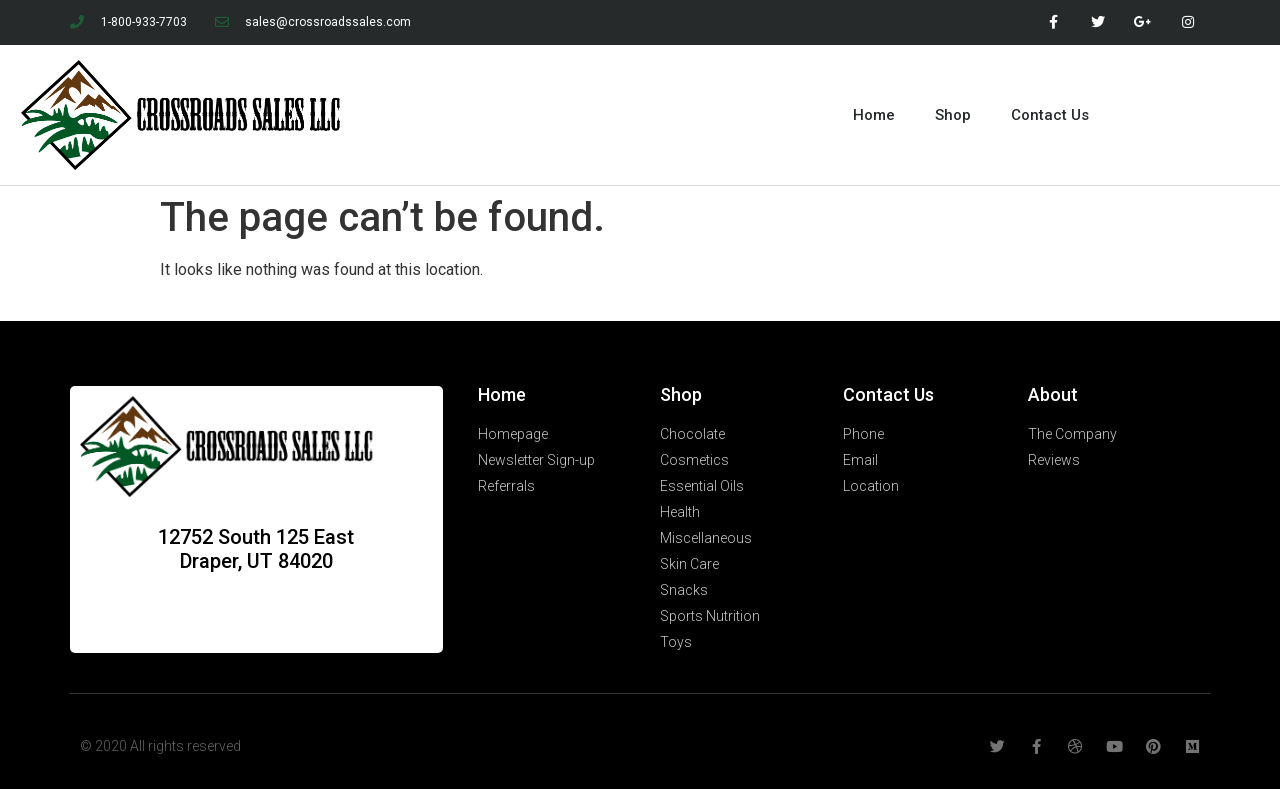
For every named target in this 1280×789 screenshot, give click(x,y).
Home (874, 115)
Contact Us (1050, 115)
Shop (953, 115)
